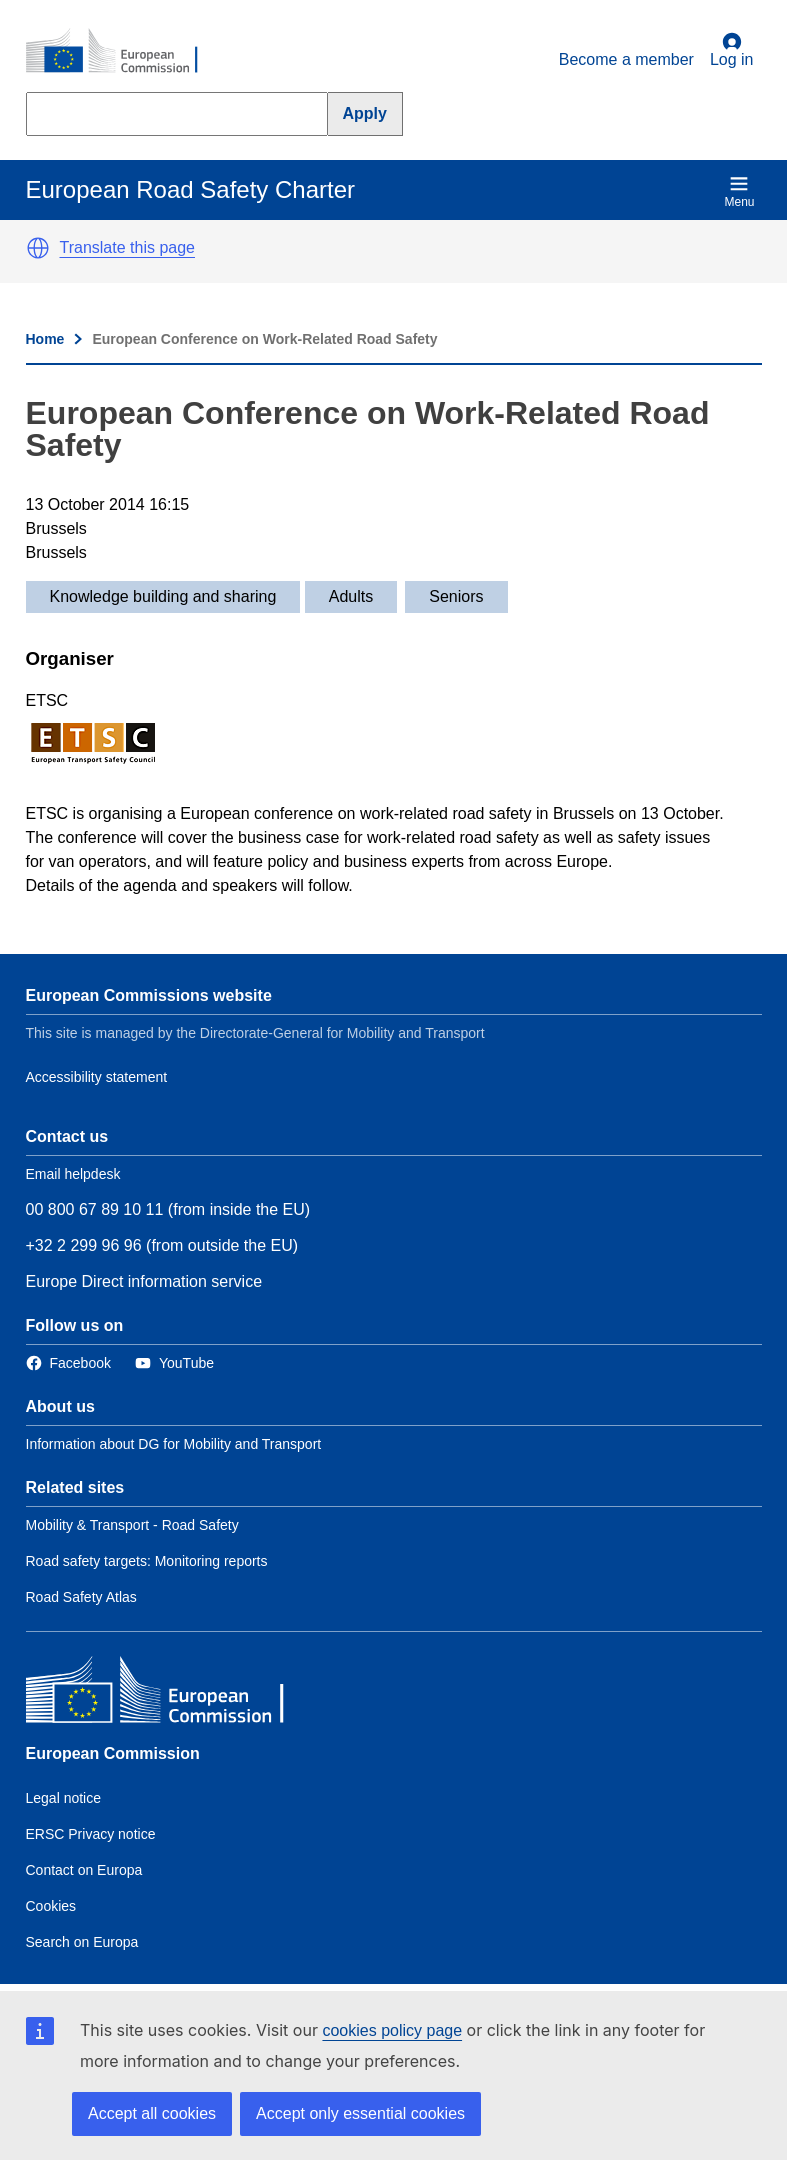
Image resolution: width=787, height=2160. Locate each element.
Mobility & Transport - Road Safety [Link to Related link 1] (132, 1525)
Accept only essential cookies (360, 2113)
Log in (732, 50)
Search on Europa (82, 1942)
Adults (351, 596)
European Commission (113, 1753)
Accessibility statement (97, 1077)
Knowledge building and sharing (163, 596)
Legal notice (64, 1798)
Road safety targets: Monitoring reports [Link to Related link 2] (147, 1561)
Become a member (626, 59)
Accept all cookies (152, 2113)
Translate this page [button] (127, 247)
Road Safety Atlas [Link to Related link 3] (81, 1597)
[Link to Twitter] (174, 1363)
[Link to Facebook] (68, 1363)
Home (45, 339)
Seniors (456, 596)
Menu (739, 191)
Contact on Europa (84, 1870)
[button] (38, 248)
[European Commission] (123, 52)
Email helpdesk (73, 1174)
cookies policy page (392, 2030)
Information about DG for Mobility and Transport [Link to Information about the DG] (174, 1444)
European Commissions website (149, 995)
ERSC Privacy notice (91, 1834)
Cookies (51, 1906)
